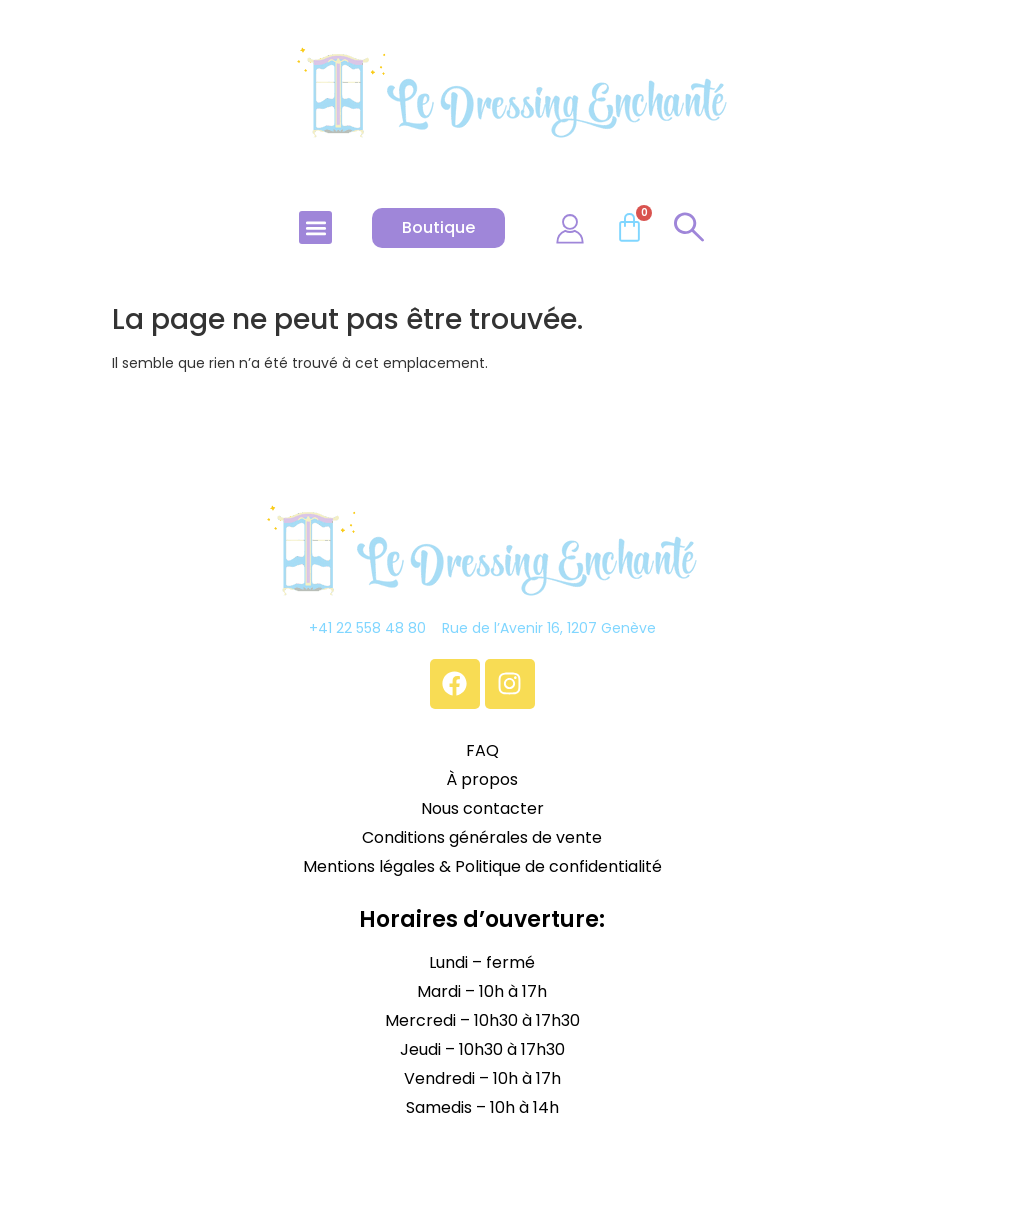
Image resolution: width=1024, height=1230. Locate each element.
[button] (315, 227)
